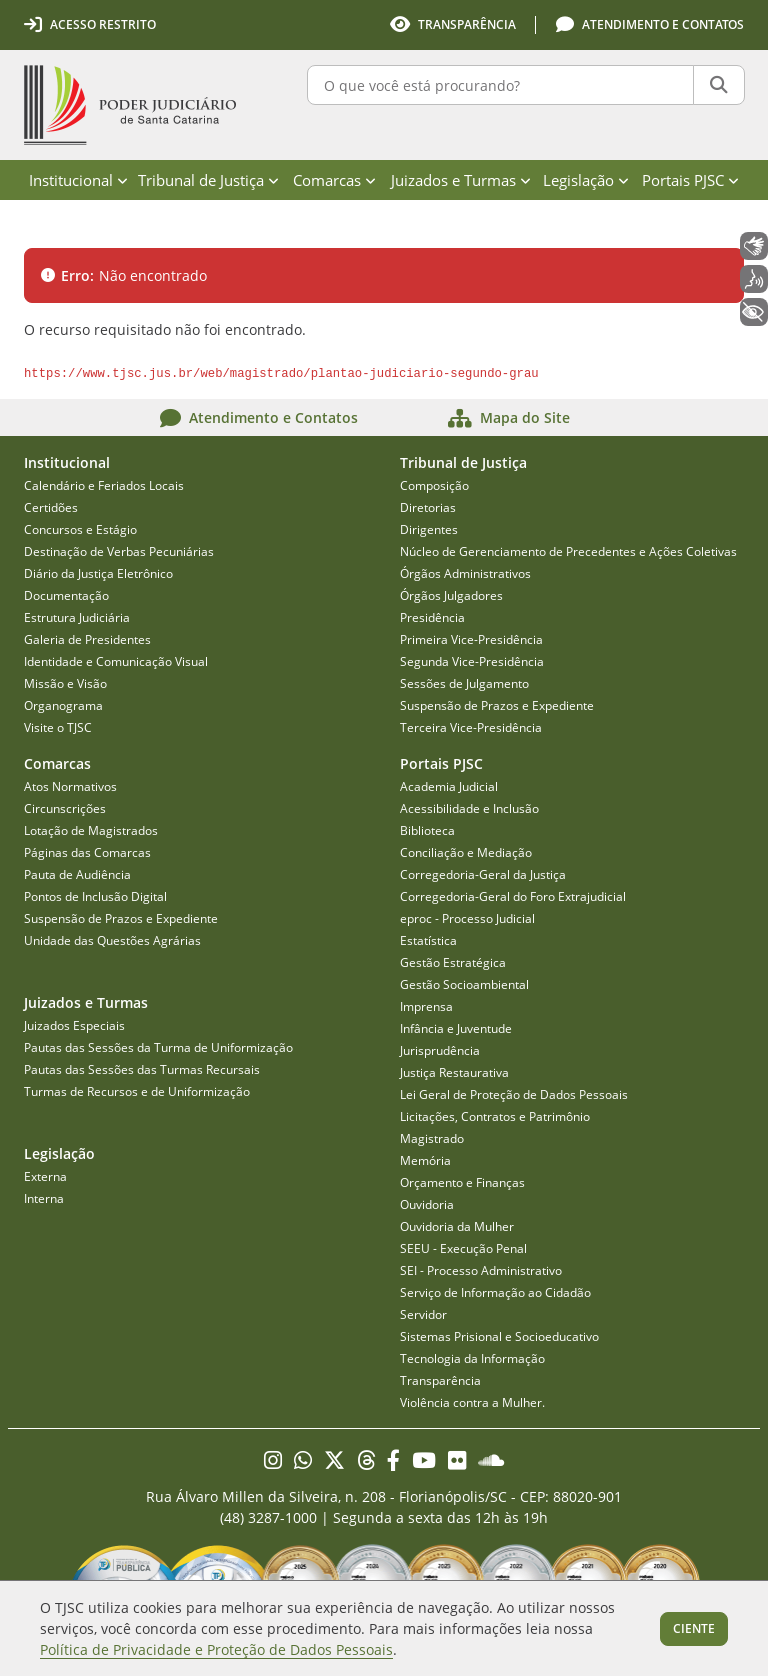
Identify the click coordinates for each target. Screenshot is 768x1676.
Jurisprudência (440, 1050)
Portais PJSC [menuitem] (690, 180)
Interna (44, 1198)
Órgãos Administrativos (465, 573)
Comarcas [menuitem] (334, 180)
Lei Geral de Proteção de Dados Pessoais (514, 1094)
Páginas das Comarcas (87, 852)
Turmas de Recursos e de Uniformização (137, 1091)
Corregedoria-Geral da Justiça (483, 874)
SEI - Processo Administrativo (481, 1270)
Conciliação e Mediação (466, 852)
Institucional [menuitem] (78, 180)
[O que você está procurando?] (500, 85)
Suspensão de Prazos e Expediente (497, 705)
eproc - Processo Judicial (467, 918)
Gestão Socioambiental (464, 984)
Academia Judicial (449, 786)
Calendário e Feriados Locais (104, 485)
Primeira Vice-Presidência (471, 639)
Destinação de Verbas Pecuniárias (119, 551)
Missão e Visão (65, 683)
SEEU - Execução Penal (463, 1248)
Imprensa (426, 1006)
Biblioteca (427, 830)
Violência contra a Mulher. (472, 1402)
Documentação (66, 595)
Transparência (440, 1380)
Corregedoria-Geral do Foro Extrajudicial (513, 896)
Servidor (423, 1314)
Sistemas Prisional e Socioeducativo (499, 1336)
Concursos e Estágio (80, 529)
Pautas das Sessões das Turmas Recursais (142, 1069)
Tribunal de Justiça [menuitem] (208, 180)
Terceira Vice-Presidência (471, 727)
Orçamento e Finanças (462, 1182)
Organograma (63, 705)
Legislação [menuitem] (586, 180)
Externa (45, 1176)
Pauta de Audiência (77, 874)
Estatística (428, 940)
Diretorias (428, 507)
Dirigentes (429, 529)
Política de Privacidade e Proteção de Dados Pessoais (216, 1649)
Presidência (432, 617)
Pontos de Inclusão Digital (95, 896)
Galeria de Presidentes (87, 639)
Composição (434, 485)
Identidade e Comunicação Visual (116, 661)
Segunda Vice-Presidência (472, 661)
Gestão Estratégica (453, 962)
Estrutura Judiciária (77, 617)
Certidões (51, 507)
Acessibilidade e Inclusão (469, 808)
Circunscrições (65, 808)
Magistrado (432, 1138)
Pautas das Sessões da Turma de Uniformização (158, 1047)
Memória (425, 1160)
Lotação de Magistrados (91, 830)
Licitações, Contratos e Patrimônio (495, 1116)
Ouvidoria (427, 1204)
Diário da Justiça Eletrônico (98, 573)
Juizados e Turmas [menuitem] (461, 180)
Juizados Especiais (74, 1025)
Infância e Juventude (456, 1028)
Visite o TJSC (58, 727)
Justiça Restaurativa (454, 1072)
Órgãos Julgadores (451, 595)
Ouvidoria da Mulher (457, 1226)
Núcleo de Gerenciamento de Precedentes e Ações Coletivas (568, 551)
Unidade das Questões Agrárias (112, 940)
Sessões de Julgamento (464, 683)
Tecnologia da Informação (472, 1358)
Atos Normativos (70, 786)
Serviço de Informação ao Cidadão (495, 1292)
